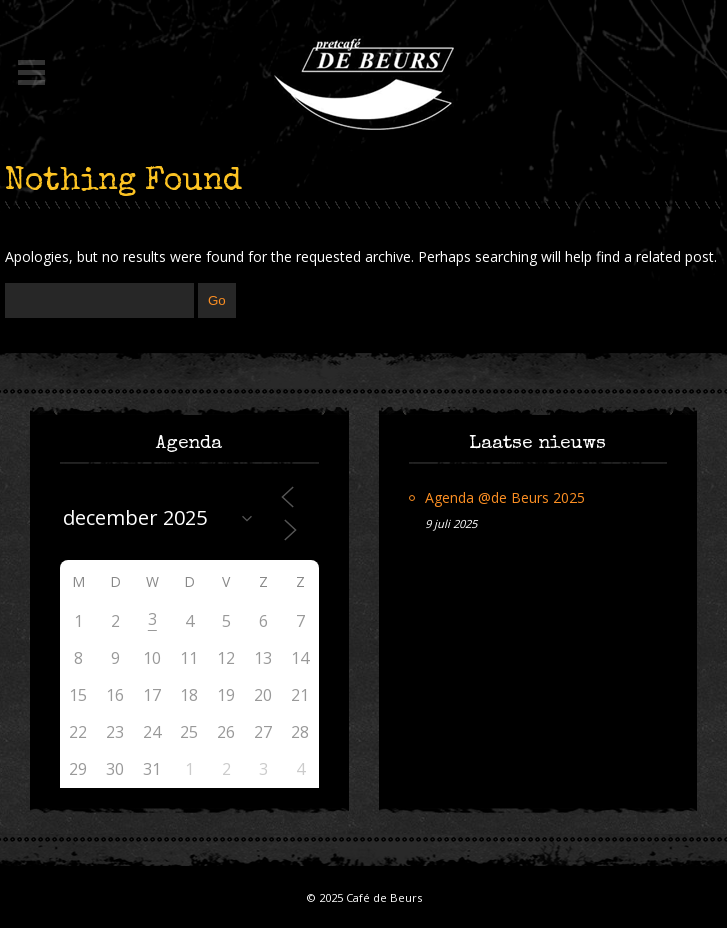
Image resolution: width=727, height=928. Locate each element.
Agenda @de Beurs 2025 (505, 497)
